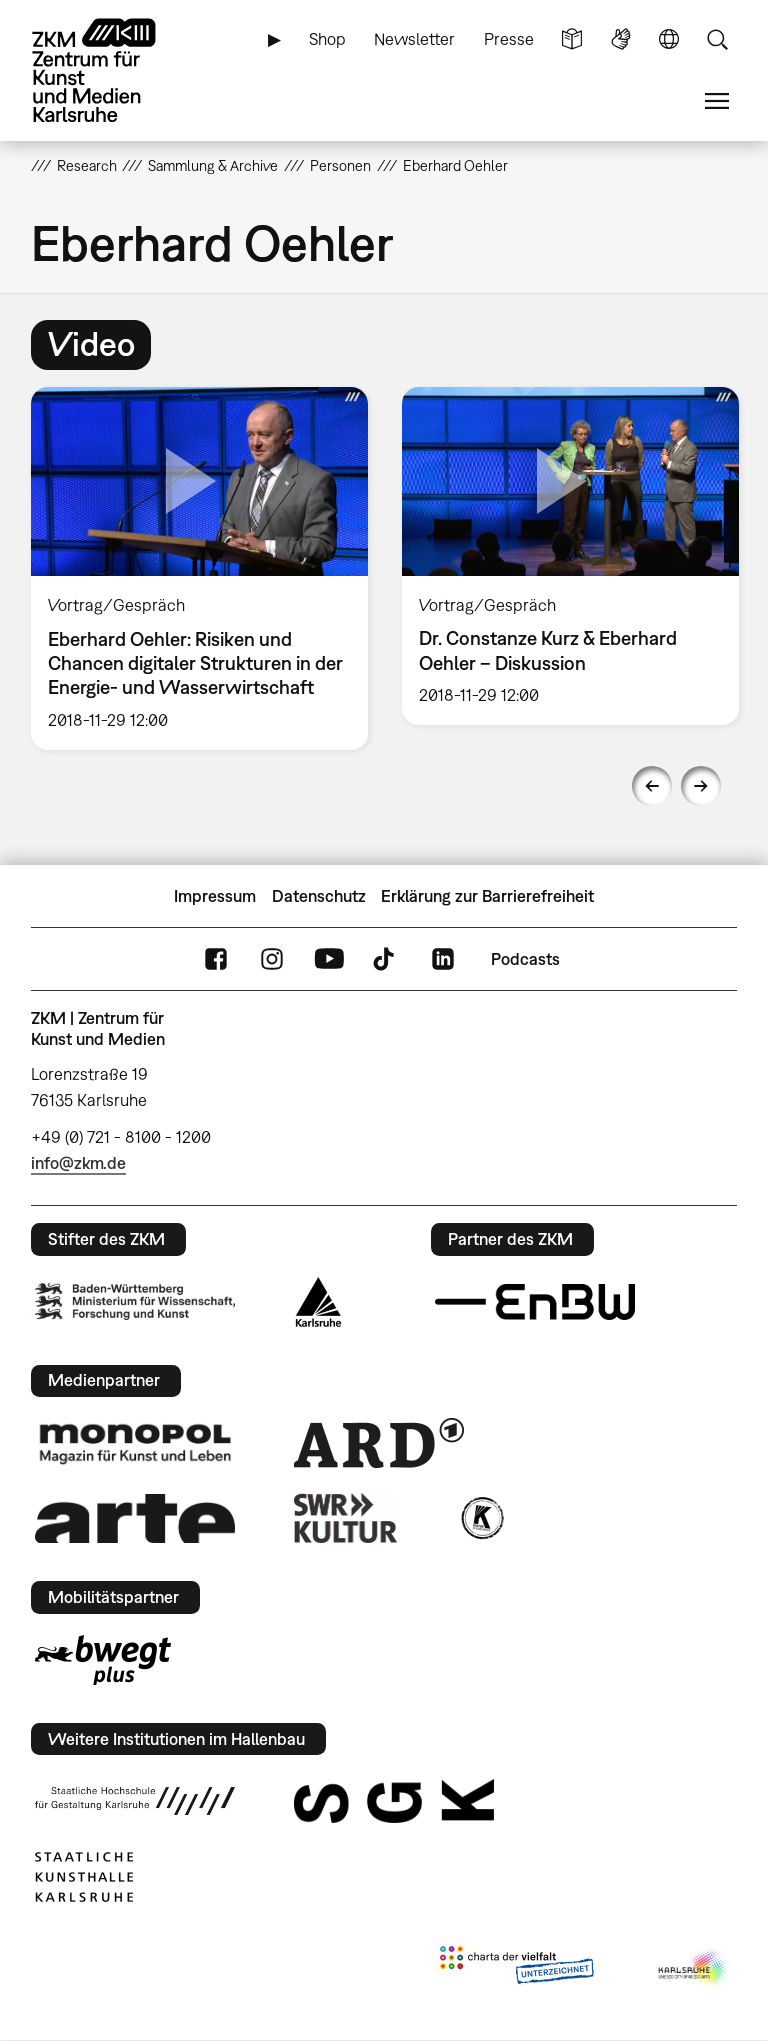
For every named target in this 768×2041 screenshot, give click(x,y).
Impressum (215, 896)
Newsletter (414, 39)
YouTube (329, 959)
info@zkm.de (78, 1163)
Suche (717, 39)
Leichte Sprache (572, 39)
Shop (327, 39)
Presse (509, 39)
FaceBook (216, 959)
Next (701, 786)
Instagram (272, 959)
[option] (199, 568)
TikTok (386, 959)
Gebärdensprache (621, 39)
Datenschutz (319, 896)
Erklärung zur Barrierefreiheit (487, 896)
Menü (717, 101)
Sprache (669, 39)
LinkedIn (443, 959)
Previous (652, 786)
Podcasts (525, 959)
